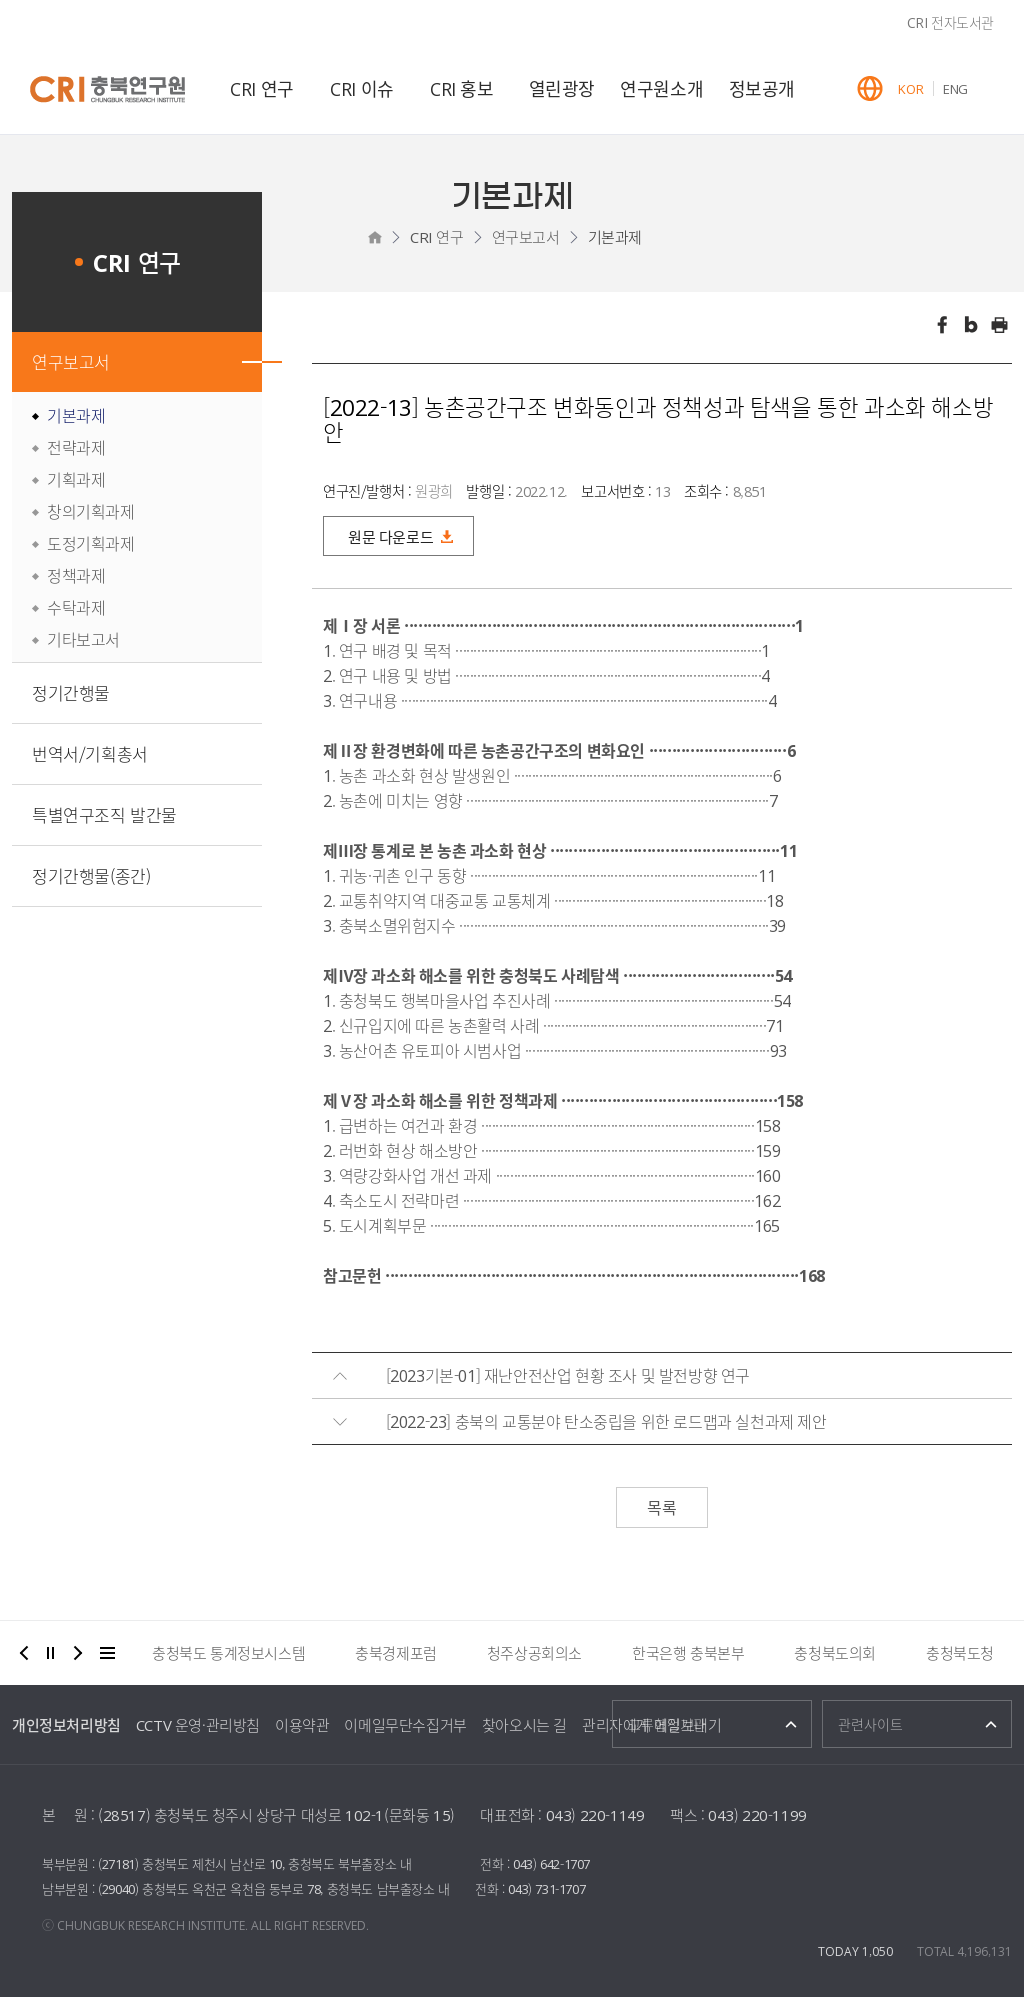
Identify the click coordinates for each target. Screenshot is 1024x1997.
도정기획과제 (91, 543)
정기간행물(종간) (91, 875)
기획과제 (76, 479)
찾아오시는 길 (524, 1725)
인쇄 (1000, 325)
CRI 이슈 (362, 88)
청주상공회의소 (534, 1653)
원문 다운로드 (390, 537)
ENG (955, 88)
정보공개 (762, 88)
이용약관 (302, 1725)
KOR (910, 88)
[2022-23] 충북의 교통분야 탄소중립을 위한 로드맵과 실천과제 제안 (606, 1421)
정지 (51, 1653)
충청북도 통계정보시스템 (228, 1653)
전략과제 (76, 447)
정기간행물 (71, 692)
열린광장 (562, 88)
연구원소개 (661, 88)
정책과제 (76, 575)
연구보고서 (526, 237)
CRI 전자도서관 (950, 22)
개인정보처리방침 (66, 1725)
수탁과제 (76, 607)
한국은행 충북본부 (688, 1653)
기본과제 (615, 237)
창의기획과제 (91, 511)
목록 (661, 1507)
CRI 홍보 (462, 88)
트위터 (971, 325)
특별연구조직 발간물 (104, 814)
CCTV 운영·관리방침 (198, 1725)
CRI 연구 (262, 88)
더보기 (108, 1653)
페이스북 (942, 325)
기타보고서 (83, 639)
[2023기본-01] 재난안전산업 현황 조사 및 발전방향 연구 (568, 1375)
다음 (78, 1653)
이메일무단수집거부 (405, 1725)
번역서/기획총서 (90, 753)
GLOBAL (870, 88)
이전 (24, 1653)
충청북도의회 (835, 1653)
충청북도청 (960, 1653)
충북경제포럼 (396, 1653)
